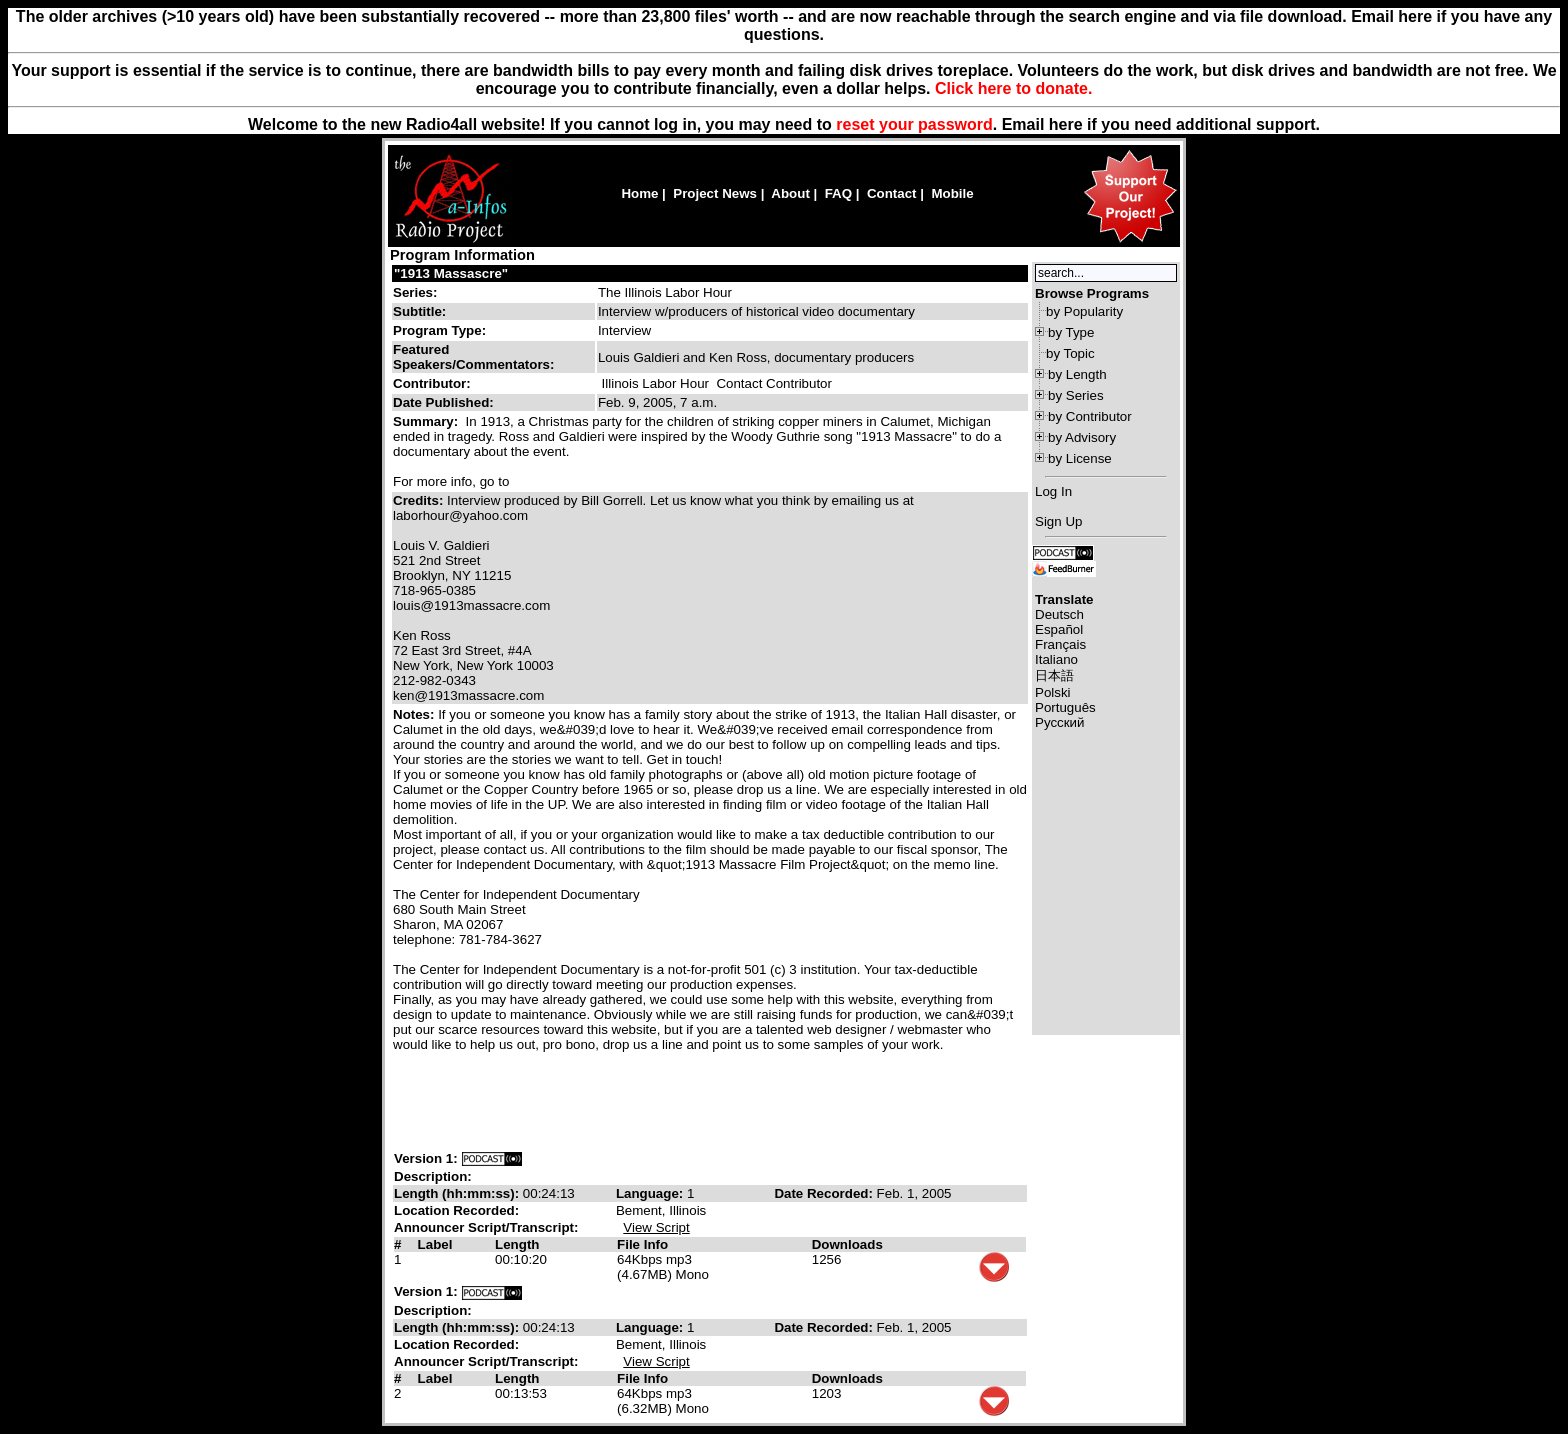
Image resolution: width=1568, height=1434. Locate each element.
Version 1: (426, 1158)
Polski (1053, 692)
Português (1065, 707)
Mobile (952, 193)
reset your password (914, 124)
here (1066, 124)
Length (517, 1244)
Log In (1053, 491)
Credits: (420, 500)
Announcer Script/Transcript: (486, 1227)
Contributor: (432, 383)
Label (435, 1244)
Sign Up (1058, 521)
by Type (1071, 332)
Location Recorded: (456, 1210)
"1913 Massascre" (451, 273)
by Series (1076, 395)
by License (1080, 458)
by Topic (1070, 353)
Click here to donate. (1013, 88)
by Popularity (1084, 311)
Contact (892, 193)
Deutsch (1059, 614)
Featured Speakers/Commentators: (473, 357)
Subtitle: (419, 311)
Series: (415, 292)
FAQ (838, 193)
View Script (656, 1227)
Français (1060, 644)
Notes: (415, 714)
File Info (642, 1244)
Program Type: (439, 330)
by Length (1077, 374)
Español (1059, 629)
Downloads (847, 1244)
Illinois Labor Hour (655, 383)
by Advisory (1082, 437)
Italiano (1056, 659)
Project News (715, 193)
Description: (433, 1176)
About (790, 193)
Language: (651, 1193)
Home (639, 193)
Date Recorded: (825, 1193)
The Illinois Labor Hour (665, 292)
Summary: (427, 421)
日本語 (1054, 675)
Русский (1059, 722)
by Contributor (1090, 416)
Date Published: (443, 402)
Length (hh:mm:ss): (458, 1193)
